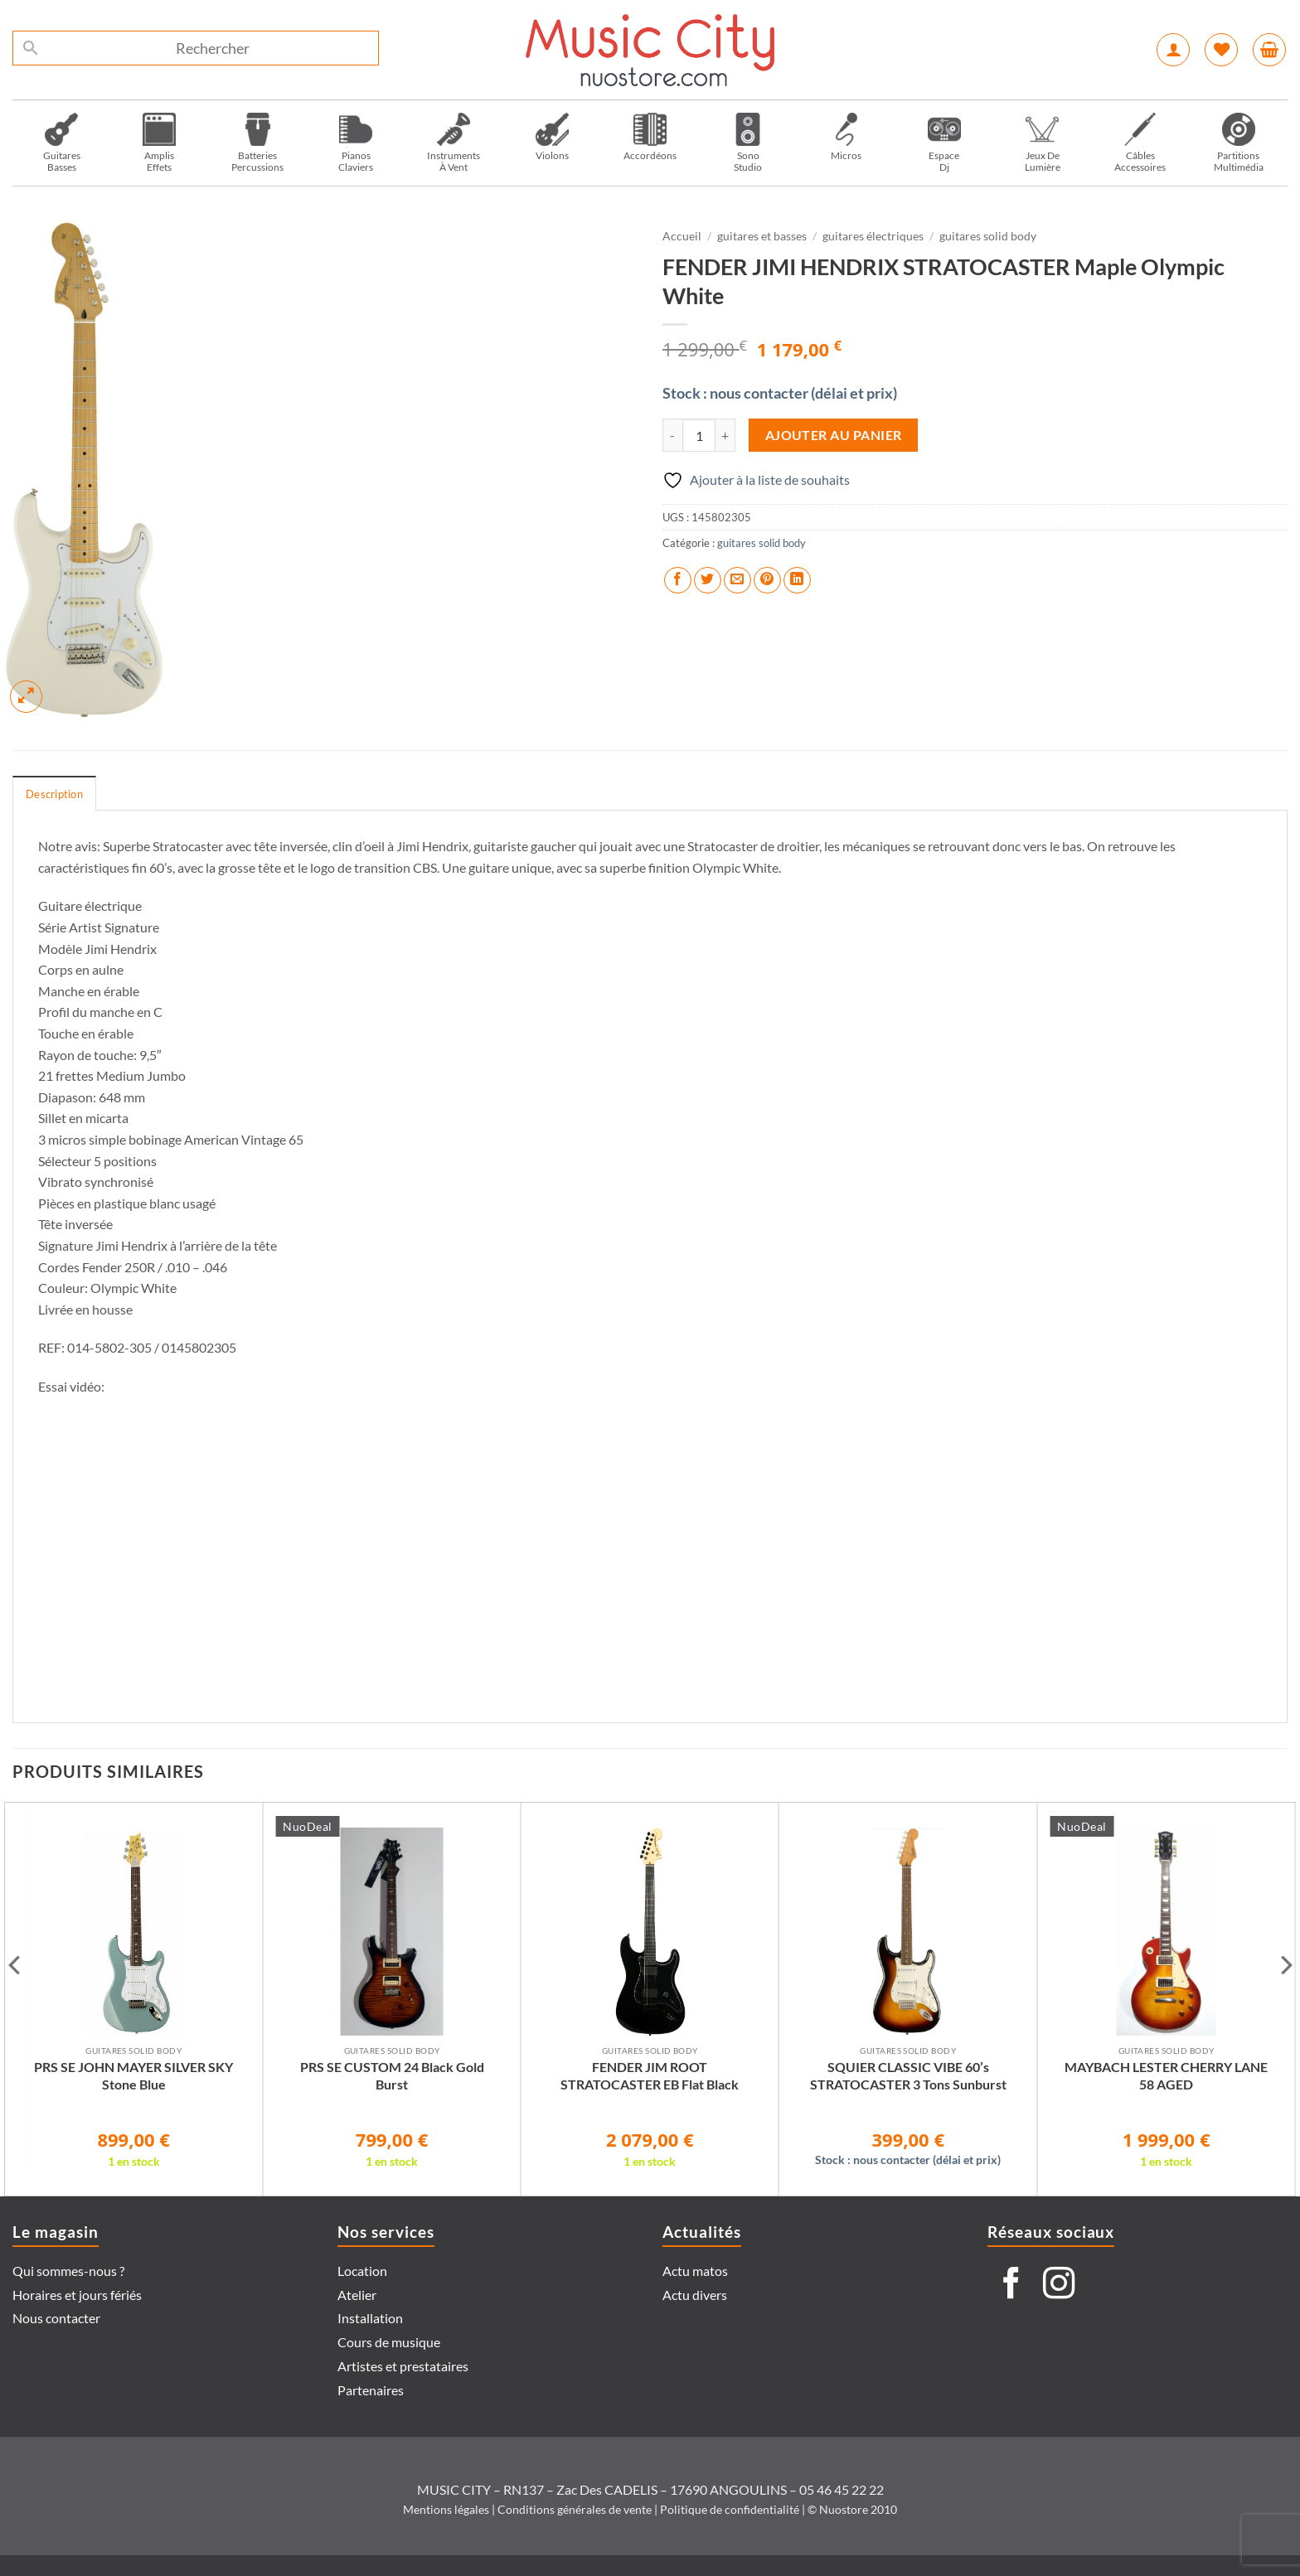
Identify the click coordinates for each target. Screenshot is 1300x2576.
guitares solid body (987, 236)
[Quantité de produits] (698, 435)
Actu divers (694, 2294)
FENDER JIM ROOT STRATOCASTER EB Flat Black (649, 2075)
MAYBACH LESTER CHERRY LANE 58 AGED (1166, 2075)
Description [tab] (54, 794)
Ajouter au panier (833, 435)
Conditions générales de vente (574, 2509)
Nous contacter (56, 2318)
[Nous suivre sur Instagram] (1058, 2285)
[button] (1173, 49)
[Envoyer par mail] (737, 580)
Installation (370, 2318)
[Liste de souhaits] (1221, 49)
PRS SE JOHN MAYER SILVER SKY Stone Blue (133, 2075)
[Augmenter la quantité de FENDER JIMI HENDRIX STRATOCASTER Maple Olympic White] (725, 435)
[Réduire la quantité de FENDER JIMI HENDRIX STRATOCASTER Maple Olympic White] (672, 435)
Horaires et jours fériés (77, 2294)
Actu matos (695, 2270)
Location (362, 2270)
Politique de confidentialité (729, 2509)
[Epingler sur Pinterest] (767, 580)
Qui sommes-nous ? (68, 2270)
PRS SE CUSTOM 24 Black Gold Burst (392, 2075)
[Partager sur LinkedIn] (797, 580)
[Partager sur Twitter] (707, 580)
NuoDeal (307, 1826)
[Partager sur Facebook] (677, 580)
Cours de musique (388, 2342)
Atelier (356, 2294)
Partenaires (370, 2390)
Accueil (681, 236)
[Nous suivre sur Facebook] (1011, 2285)
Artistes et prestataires (402, 2366)
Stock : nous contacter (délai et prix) (779, 393)
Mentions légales (446, 2509)
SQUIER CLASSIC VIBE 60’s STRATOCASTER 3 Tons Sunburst (908, 2075)
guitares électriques (873, 236)
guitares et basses (762, 236)
